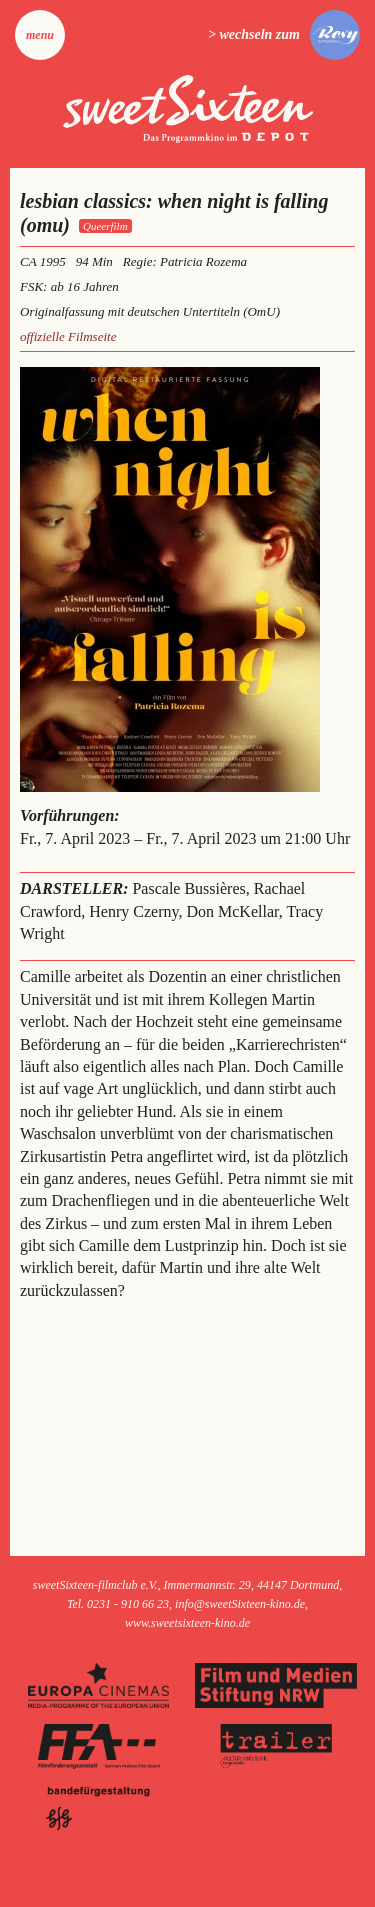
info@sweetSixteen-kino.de (240, 1604)
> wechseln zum (254, 34)
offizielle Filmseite (68, 336)
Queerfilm (105, 226)
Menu (40, 35)
